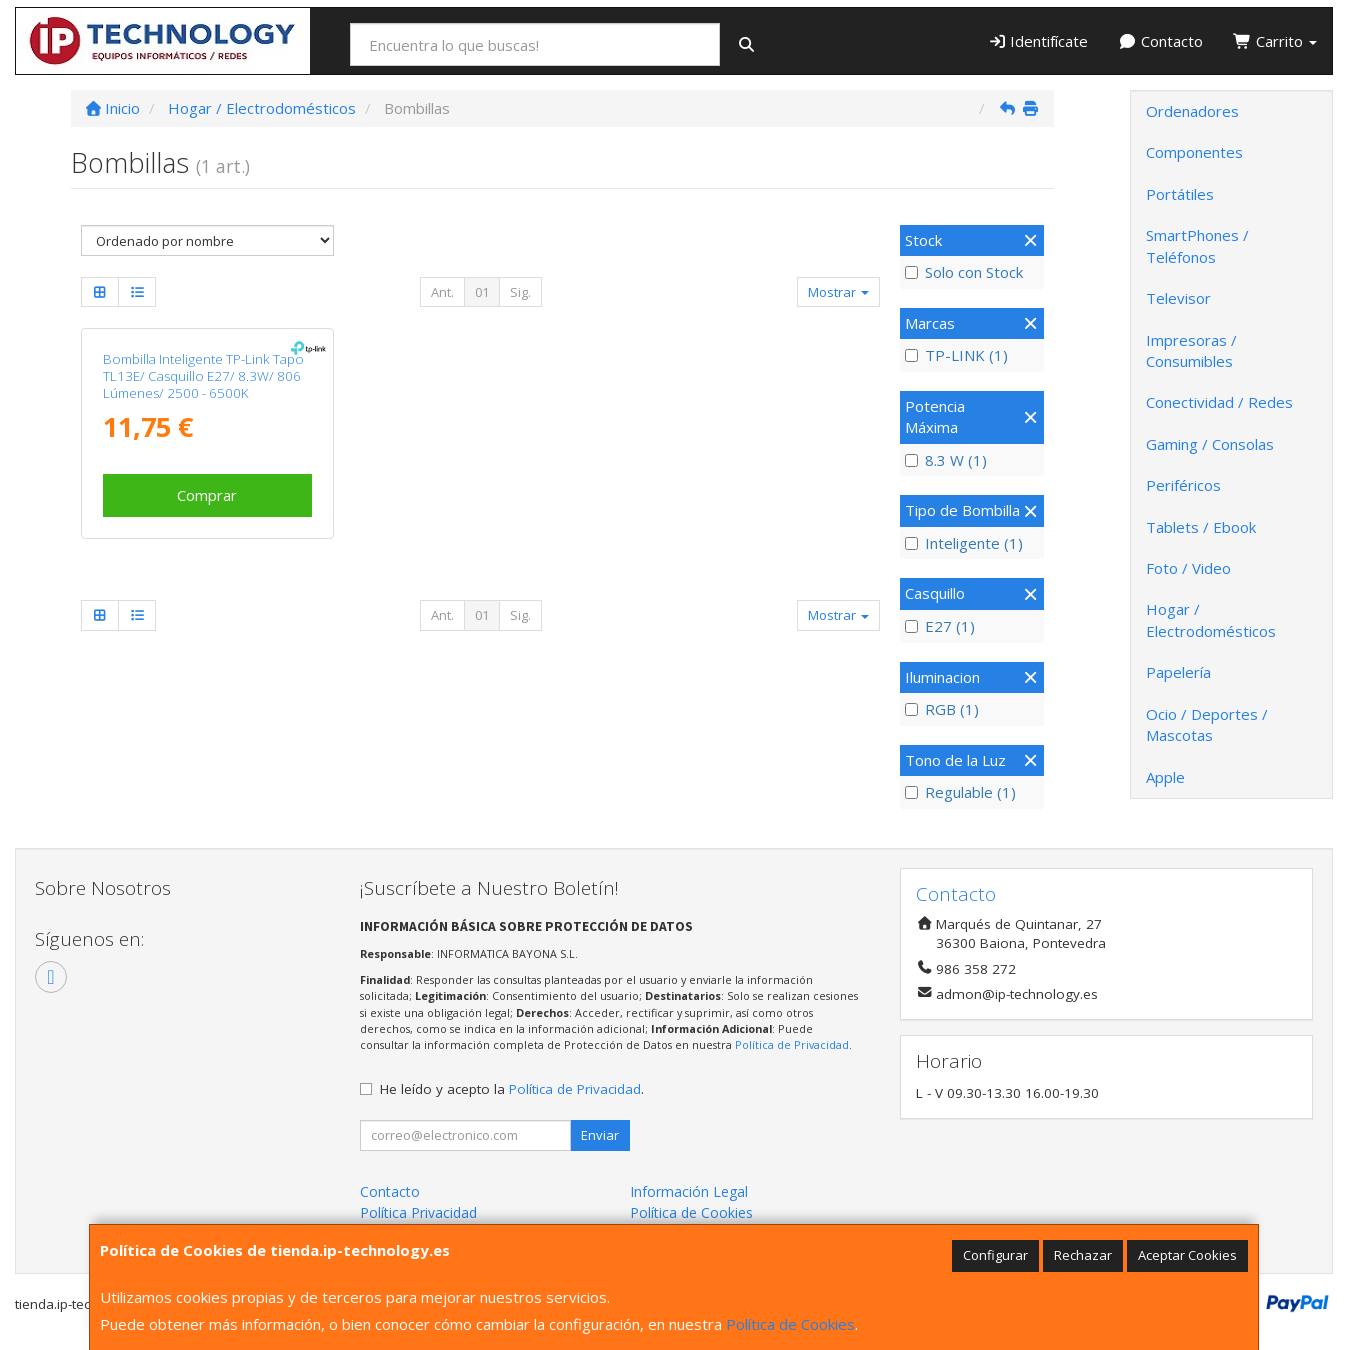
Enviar (600, 1135)
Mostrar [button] (838, 292)
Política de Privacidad (792, 1044)
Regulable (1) (960, 792)
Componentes (1194, 152)
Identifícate (1038, 41)
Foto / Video (1188, 568)
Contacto (1160, 41)
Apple (1165, 777)
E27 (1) (940, 626)
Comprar (207, 495)
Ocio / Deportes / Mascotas (1207, 724)
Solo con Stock (964, 272)
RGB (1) (942, 709)
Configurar (995, 1255)
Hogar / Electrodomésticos (1211, 619)
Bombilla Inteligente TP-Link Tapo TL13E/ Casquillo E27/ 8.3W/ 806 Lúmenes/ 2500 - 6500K (203, 376)
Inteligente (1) (964, 543)
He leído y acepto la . (512, 1089)
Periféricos (1183, 485)
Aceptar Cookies (1187, 1255)
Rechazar (1083, 1255)
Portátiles (1180, 194)
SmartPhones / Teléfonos (1197, 245)
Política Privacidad (418, 1212)
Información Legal (689, 1191)
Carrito (1275, 41)
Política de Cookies (790, 1324)
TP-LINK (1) (956, 355)
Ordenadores (1192, 111)
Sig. (520, 292)
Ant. (442, 292)
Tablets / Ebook (1201, 527)
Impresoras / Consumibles (1191, 350)
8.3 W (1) (946, 460)
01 (482, 292)
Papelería (1178, 672)
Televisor (1178, 298)
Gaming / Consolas (1210, 444)
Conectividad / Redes (1219, 402)
